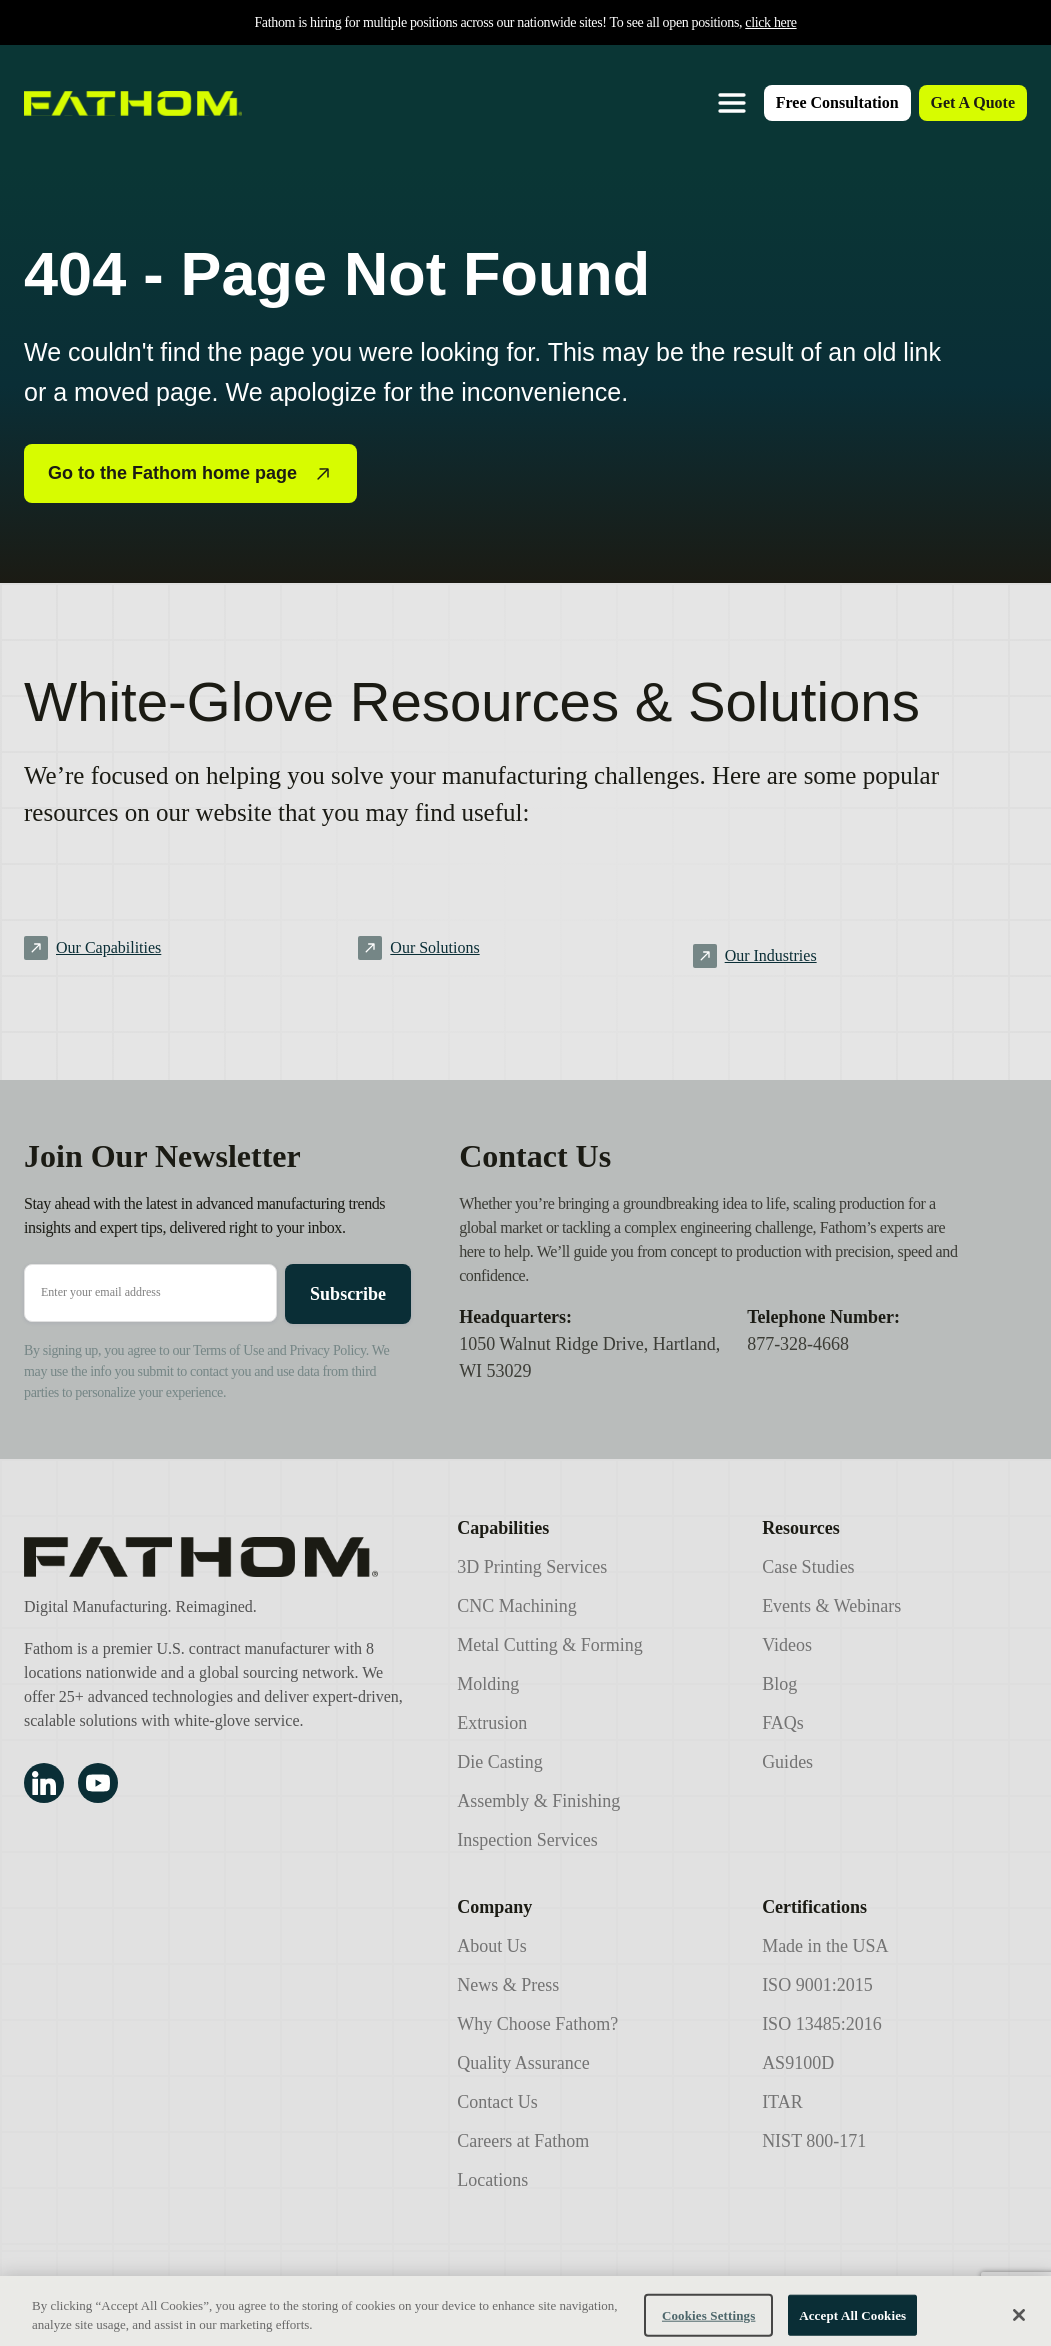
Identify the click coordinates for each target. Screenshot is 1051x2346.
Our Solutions (434, 947)
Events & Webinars (831, 1606)
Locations (492, 2180)
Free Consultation (837, 102)
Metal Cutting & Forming (550, 1645)
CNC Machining (517, 1606)
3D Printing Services (532, 1567)
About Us (492, 1946)
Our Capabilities (108, 947)
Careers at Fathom (523, 2141)
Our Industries (771, 955)
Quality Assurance (523, 2063)
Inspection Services (527, 1840)
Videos (787, 1645)
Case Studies (808, 1567)
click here (770, 22)
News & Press (508, 1985)
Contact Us (497, 2102)
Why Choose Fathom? (537, 2024)
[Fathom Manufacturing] (216, 1557)
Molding (488, 1684)
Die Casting (500, 1762)
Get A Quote (973, 102)
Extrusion (492, 1723)
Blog (779, 1684)
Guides (787, 1762)
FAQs (783, 1723)
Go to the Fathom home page (190, 473)
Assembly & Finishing (538, 1801)
